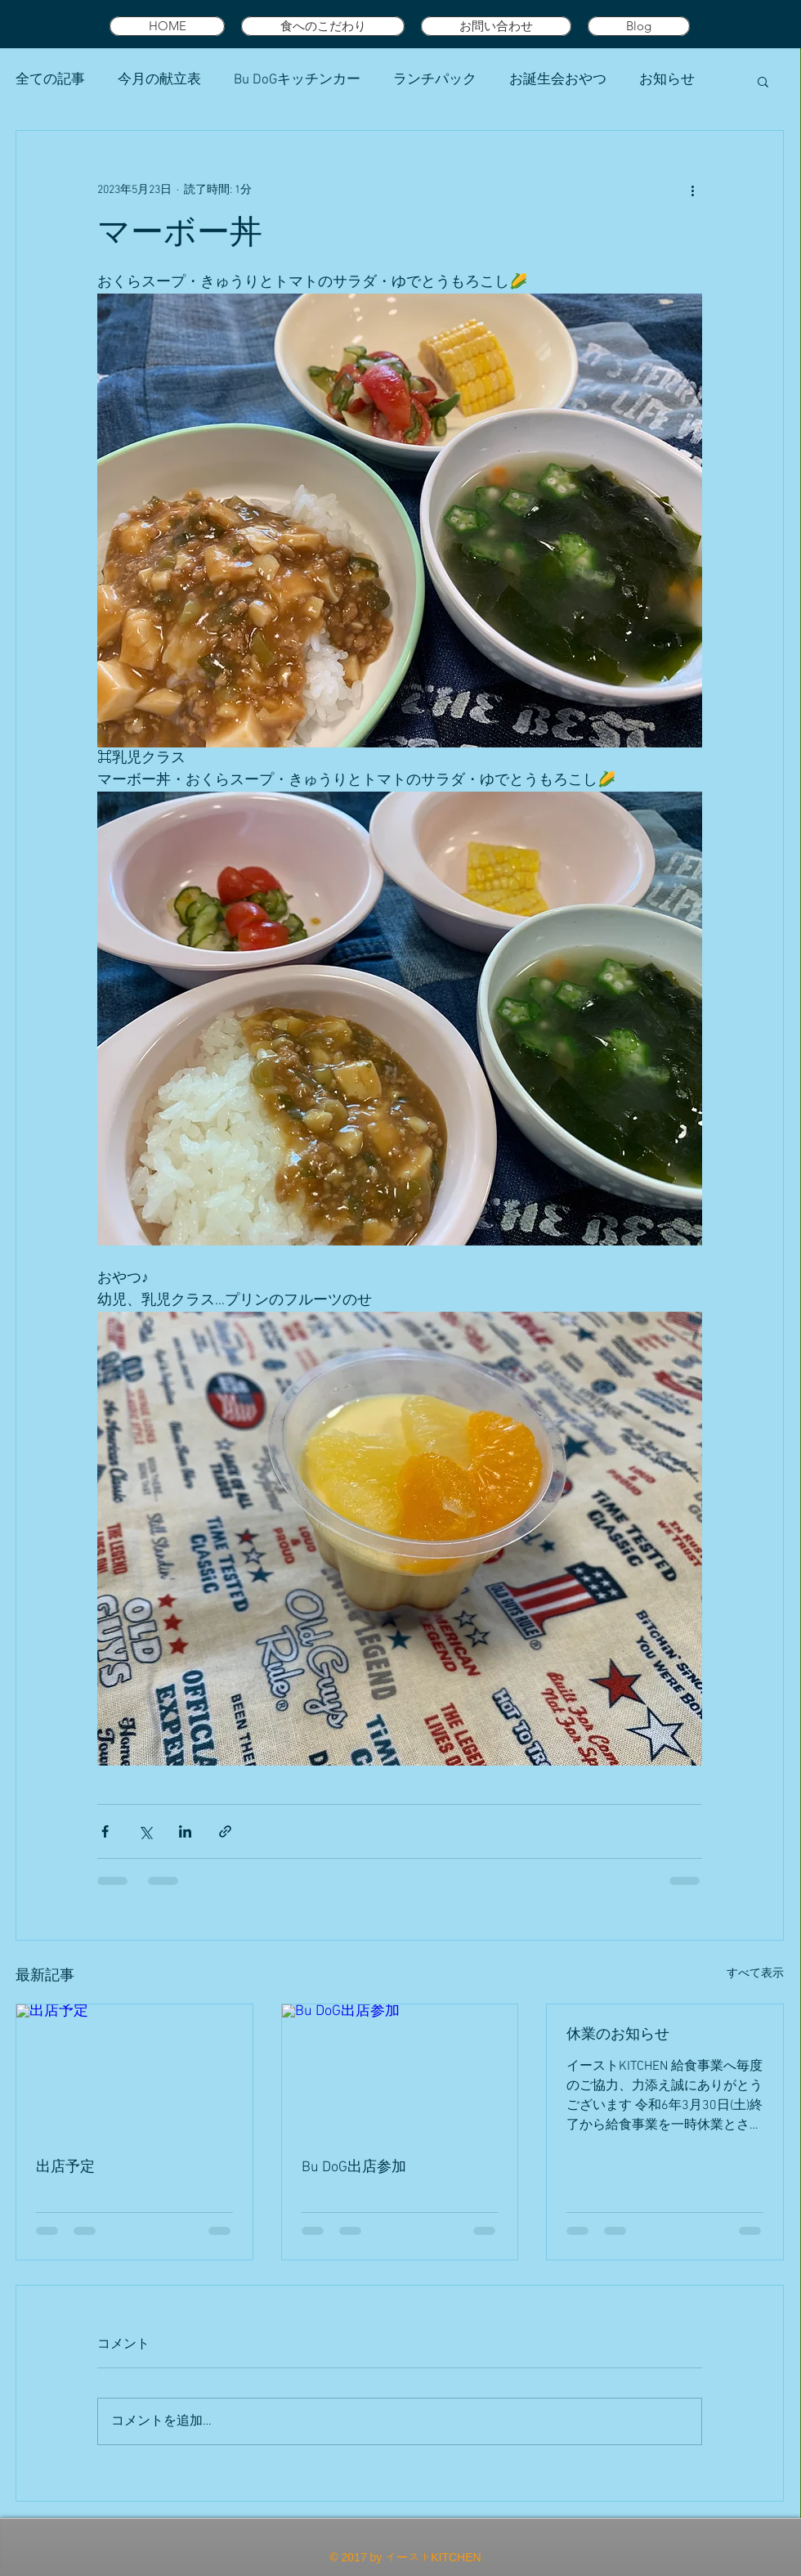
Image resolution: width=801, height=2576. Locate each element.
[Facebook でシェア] (105, 1831)
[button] (763, 81)
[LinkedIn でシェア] (185, 1831)
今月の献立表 (159, 80)
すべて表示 (755, 1974)
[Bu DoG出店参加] (400, 2070)
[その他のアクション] (692, 190)
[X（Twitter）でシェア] (145, 1831)
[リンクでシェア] (225, 1831)
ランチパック (435, 80)
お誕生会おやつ (557, 80)
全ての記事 (50, 80)
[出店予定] (134, 2070)
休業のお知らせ (617, 2035)
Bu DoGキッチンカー (297, 80)
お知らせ (667, 80)
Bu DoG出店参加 (354, 2167)
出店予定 (65, 2167)
